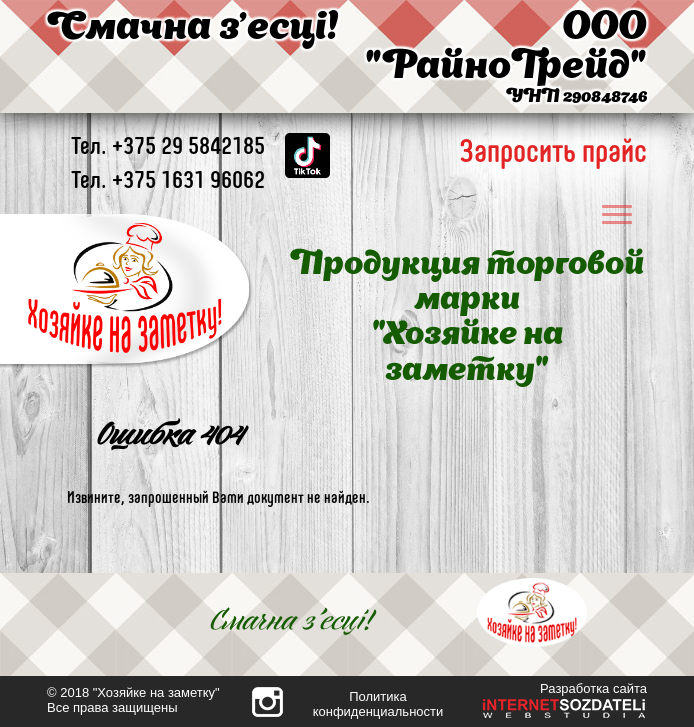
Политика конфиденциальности (378, 704)
